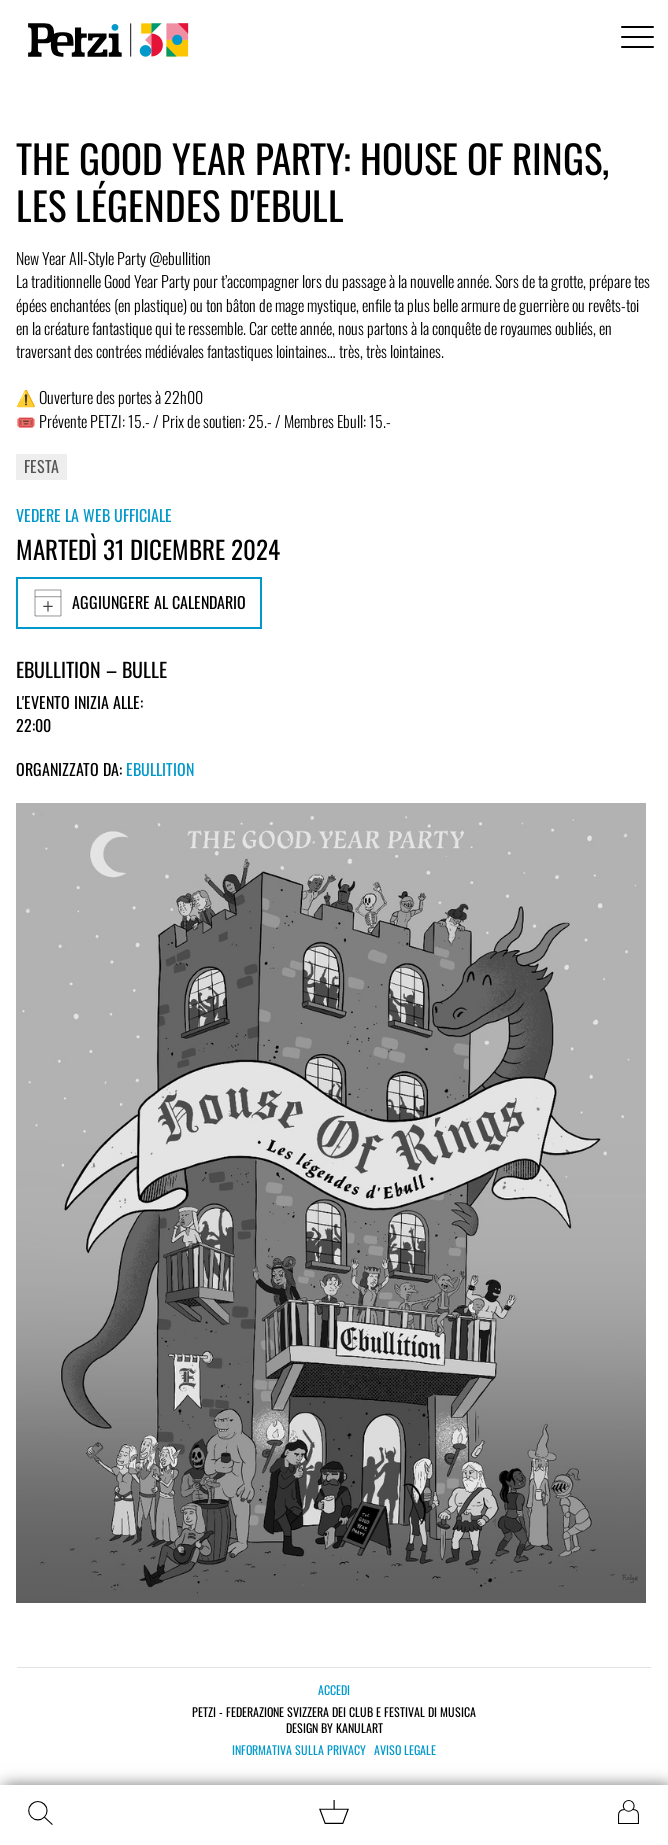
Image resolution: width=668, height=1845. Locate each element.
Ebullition (160, 769)
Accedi (334, 1689)
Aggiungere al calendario (139, 603)
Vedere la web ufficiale (94, 515)
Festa (41, 466)
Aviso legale (405, 1750)
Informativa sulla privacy (299, 1750)
